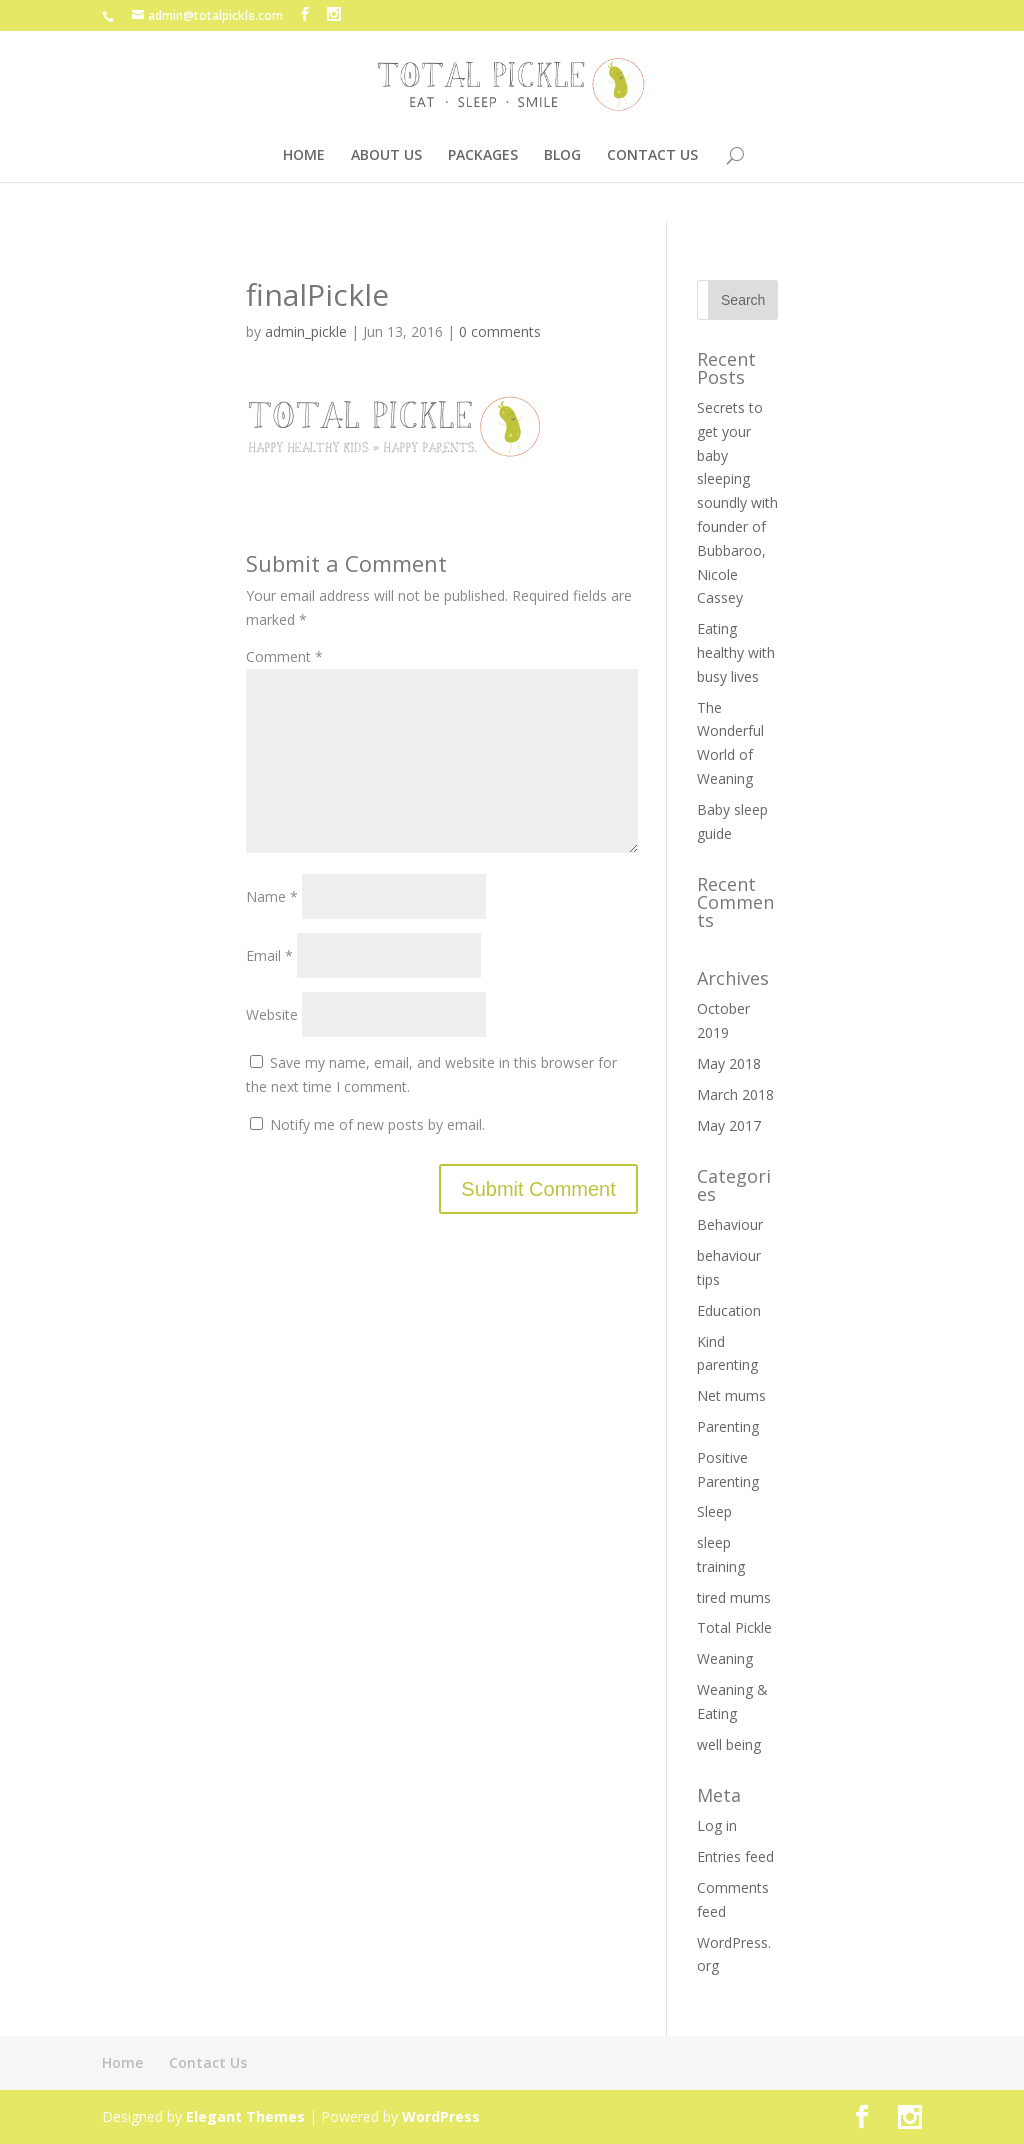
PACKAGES (483, 156)
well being (729, 1744)
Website (272, 1046)
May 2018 (729, 1063)
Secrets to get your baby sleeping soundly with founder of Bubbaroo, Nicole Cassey (737, 502)
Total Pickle (734, 1627)
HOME (304, 156)
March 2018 (735, 1094)
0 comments (500, 331)
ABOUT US (386, 156)
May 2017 (729, 1125)
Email (269, 987)
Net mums (731, 1395)
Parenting (728, 1426)
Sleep (714, 1511)
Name (272, 928)
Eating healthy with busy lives (736, 652)
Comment (284, 656)
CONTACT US (652, 156)
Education (729, 1310)
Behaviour (730, 1224)
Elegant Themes (245, 2116)
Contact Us (208, 2062)
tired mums (734, 1597)
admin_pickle (306, 331)
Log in (717, 1825)
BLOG (562, 156)
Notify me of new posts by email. (377, 1156)
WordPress (441, 2116)
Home (122, 2062)
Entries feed (735, 1856)
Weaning (725, 1658)
